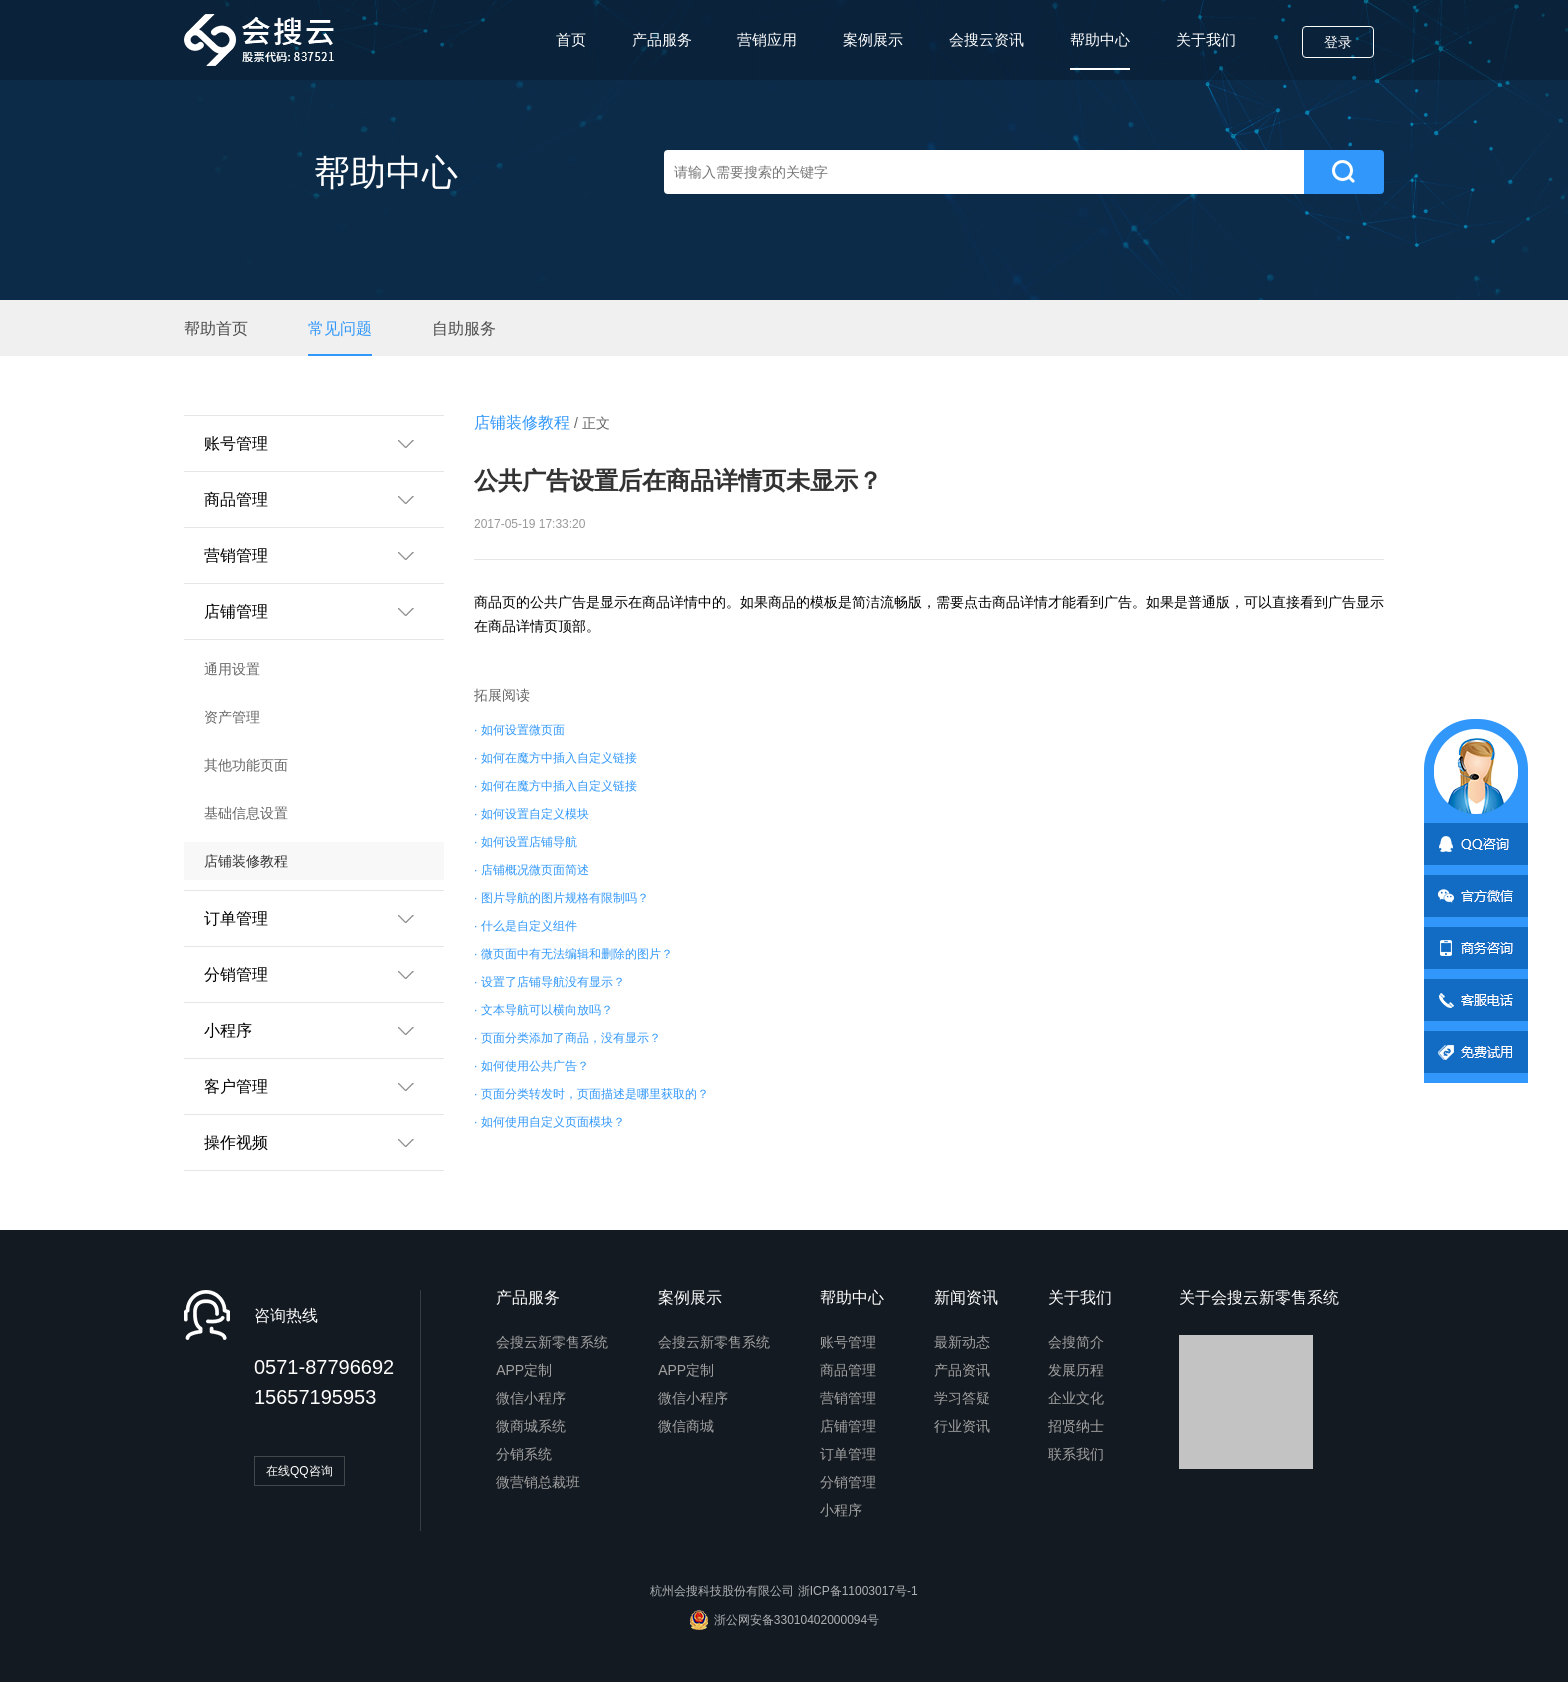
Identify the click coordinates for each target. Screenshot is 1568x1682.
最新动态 (962, 1342)
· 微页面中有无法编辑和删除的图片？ (573, 954)
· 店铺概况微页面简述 (531, 870)
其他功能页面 (246, 765)
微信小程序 (531, 1398)
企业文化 (1076, 1398)
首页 (571, 39)
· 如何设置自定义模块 (531, 814)
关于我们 (1206, 39)
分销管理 (848, 1482)
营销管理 (848, 1398)
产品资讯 (962, 1370)
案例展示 (873, 39)
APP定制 (524, 1370)
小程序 (841, 1510)
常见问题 (340, 329)
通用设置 (232, 669)
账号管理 (848, 1342)
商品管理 (848, 1370)
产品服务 (662, 39)
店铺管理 (848, 1426)
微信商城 (686, 1426)
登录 (1338, 42)
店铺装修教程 (246, 861)
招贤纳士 (1076, 1426)
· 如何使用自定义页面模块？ (549, 1122)
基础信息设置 (246, 813)
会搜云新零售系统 (552, 1342)
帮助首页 (216, 329)
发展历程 (1076, 1370)
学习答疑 (962, 1398)
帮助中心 (1100, 50)
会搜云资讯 (986, 39)
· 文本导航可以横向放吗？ (543, 1010)
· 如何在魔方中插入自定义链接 (555, 758)
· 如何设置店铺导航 (525, 842)
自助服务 (464, 329)
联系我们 (1076, 1454)
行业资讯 (962, 1426)
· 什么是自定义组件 (525, 926)
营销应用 (767, 39)
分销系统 (524, 1454)
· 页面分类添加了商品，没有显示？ (567, 1038)
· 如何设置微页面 (519, 730)
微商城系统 (531, 1426)
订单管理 (848, 1454)
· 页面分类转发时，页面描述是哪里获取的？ (591, 1094)
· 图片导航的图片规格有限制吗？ (561, 898)
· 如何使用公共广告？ (531, 1066)
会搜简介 (1076, 1342)
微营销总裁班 (538, 1482)
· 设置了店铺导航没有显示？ (549, 982)
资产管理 (232, 717)
